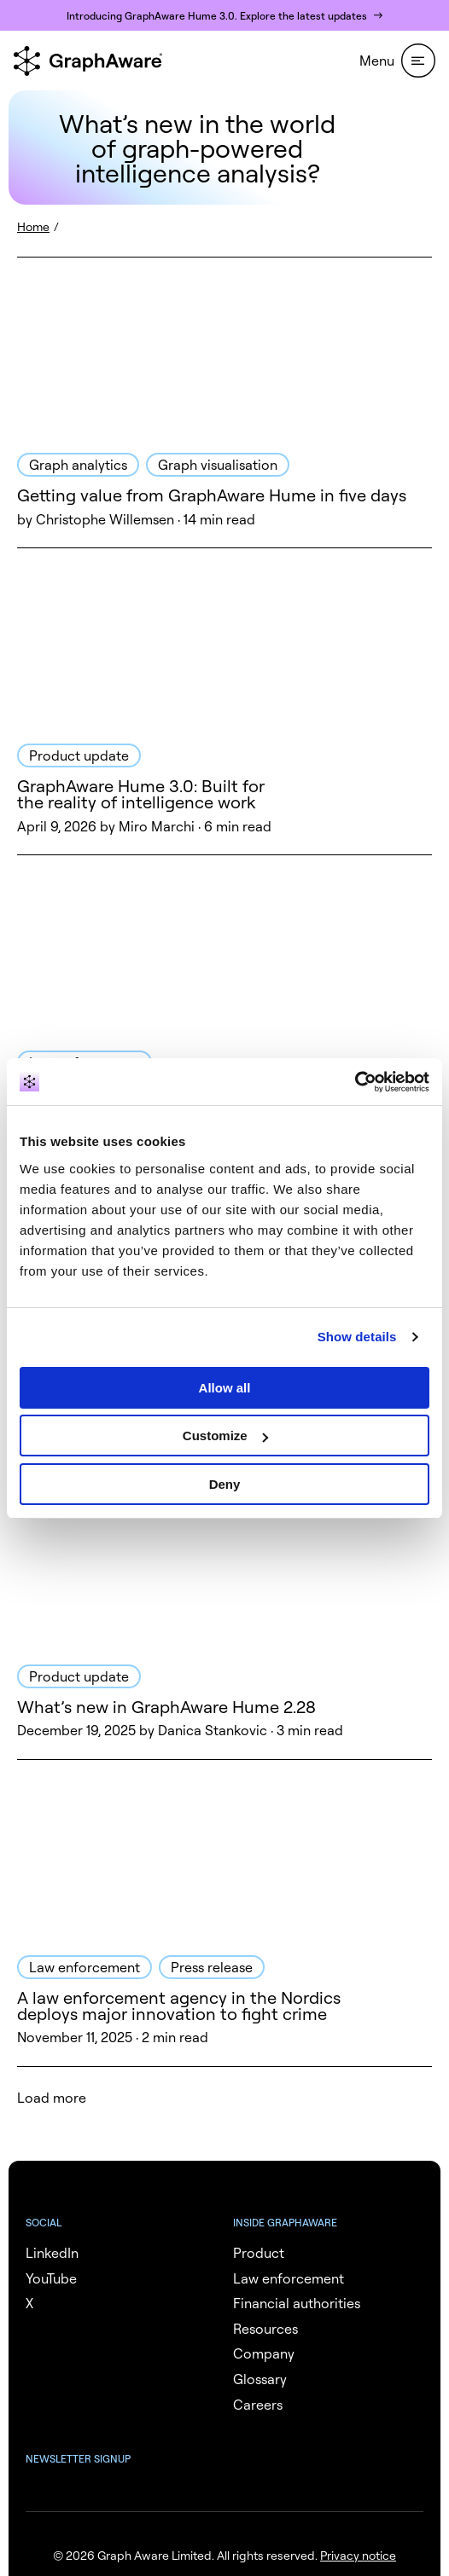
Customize (225, 1435)
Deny (225, 1484)
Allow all (225, 1388)
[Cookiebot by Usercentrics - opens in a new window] (354, 1082)
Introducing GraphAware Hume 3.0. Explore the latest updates (217, 15)
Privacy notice (358, 2555)
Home (33, 226)
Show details (357, 1336)
